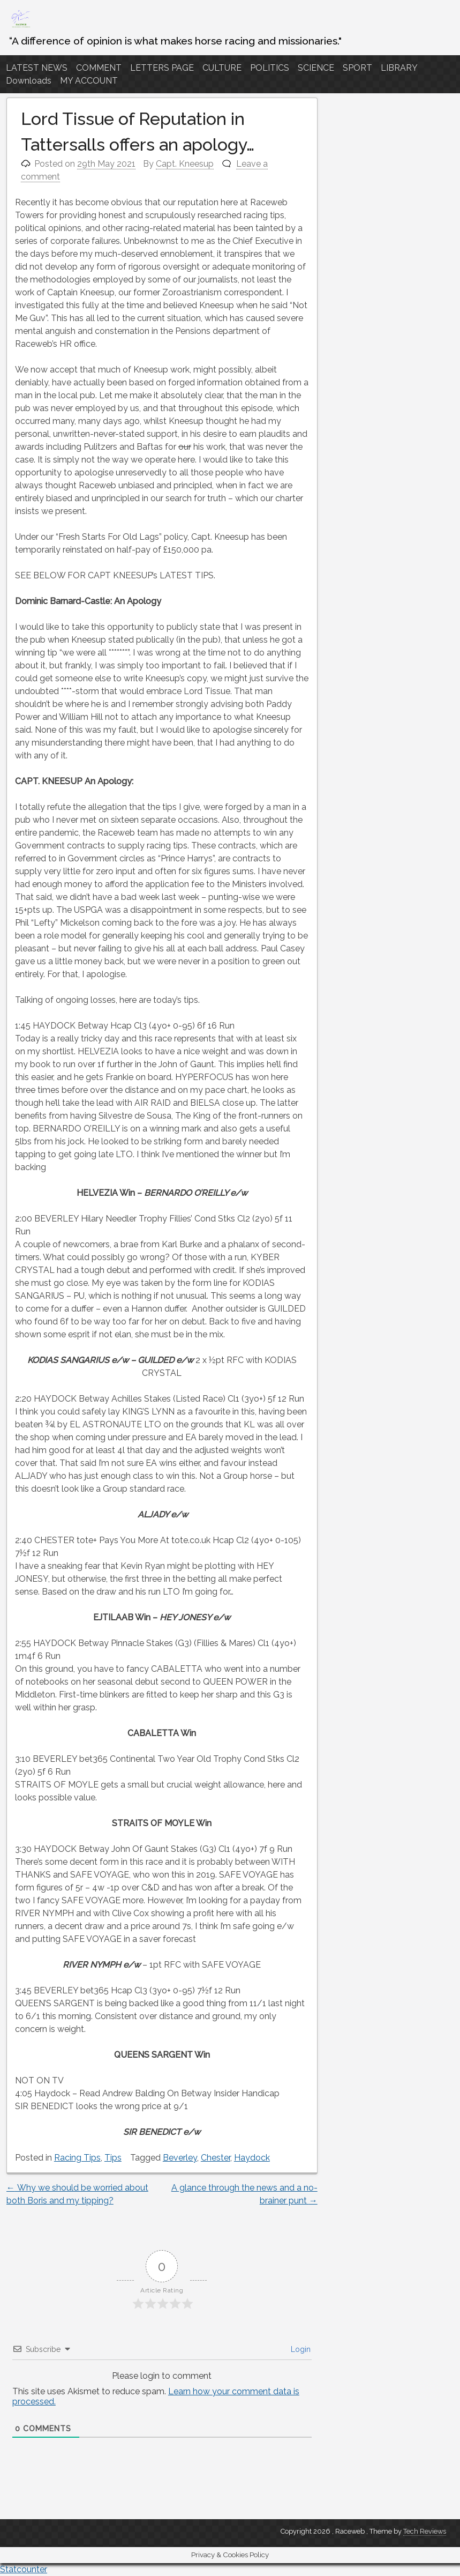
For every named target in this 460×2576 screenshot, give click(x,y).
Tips (113, 2158)
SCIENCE (316, 68)
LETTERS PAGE (162, 68)
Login (300, 2349)
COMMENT (99, 68)
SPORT (357, 68)
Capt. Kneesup (185, 164)
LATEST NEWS (36, 68)
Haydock (252, 2158)
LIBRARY (399, 68)
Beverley (180, 2158)
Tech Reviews (424, 2531)
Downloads (28, 81)
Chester (215, 2158)
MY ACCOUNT (89, 81)
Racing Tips (77, 2158)
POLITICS (269, 68)
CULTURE (222, 68)
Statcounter (23, 2569)
